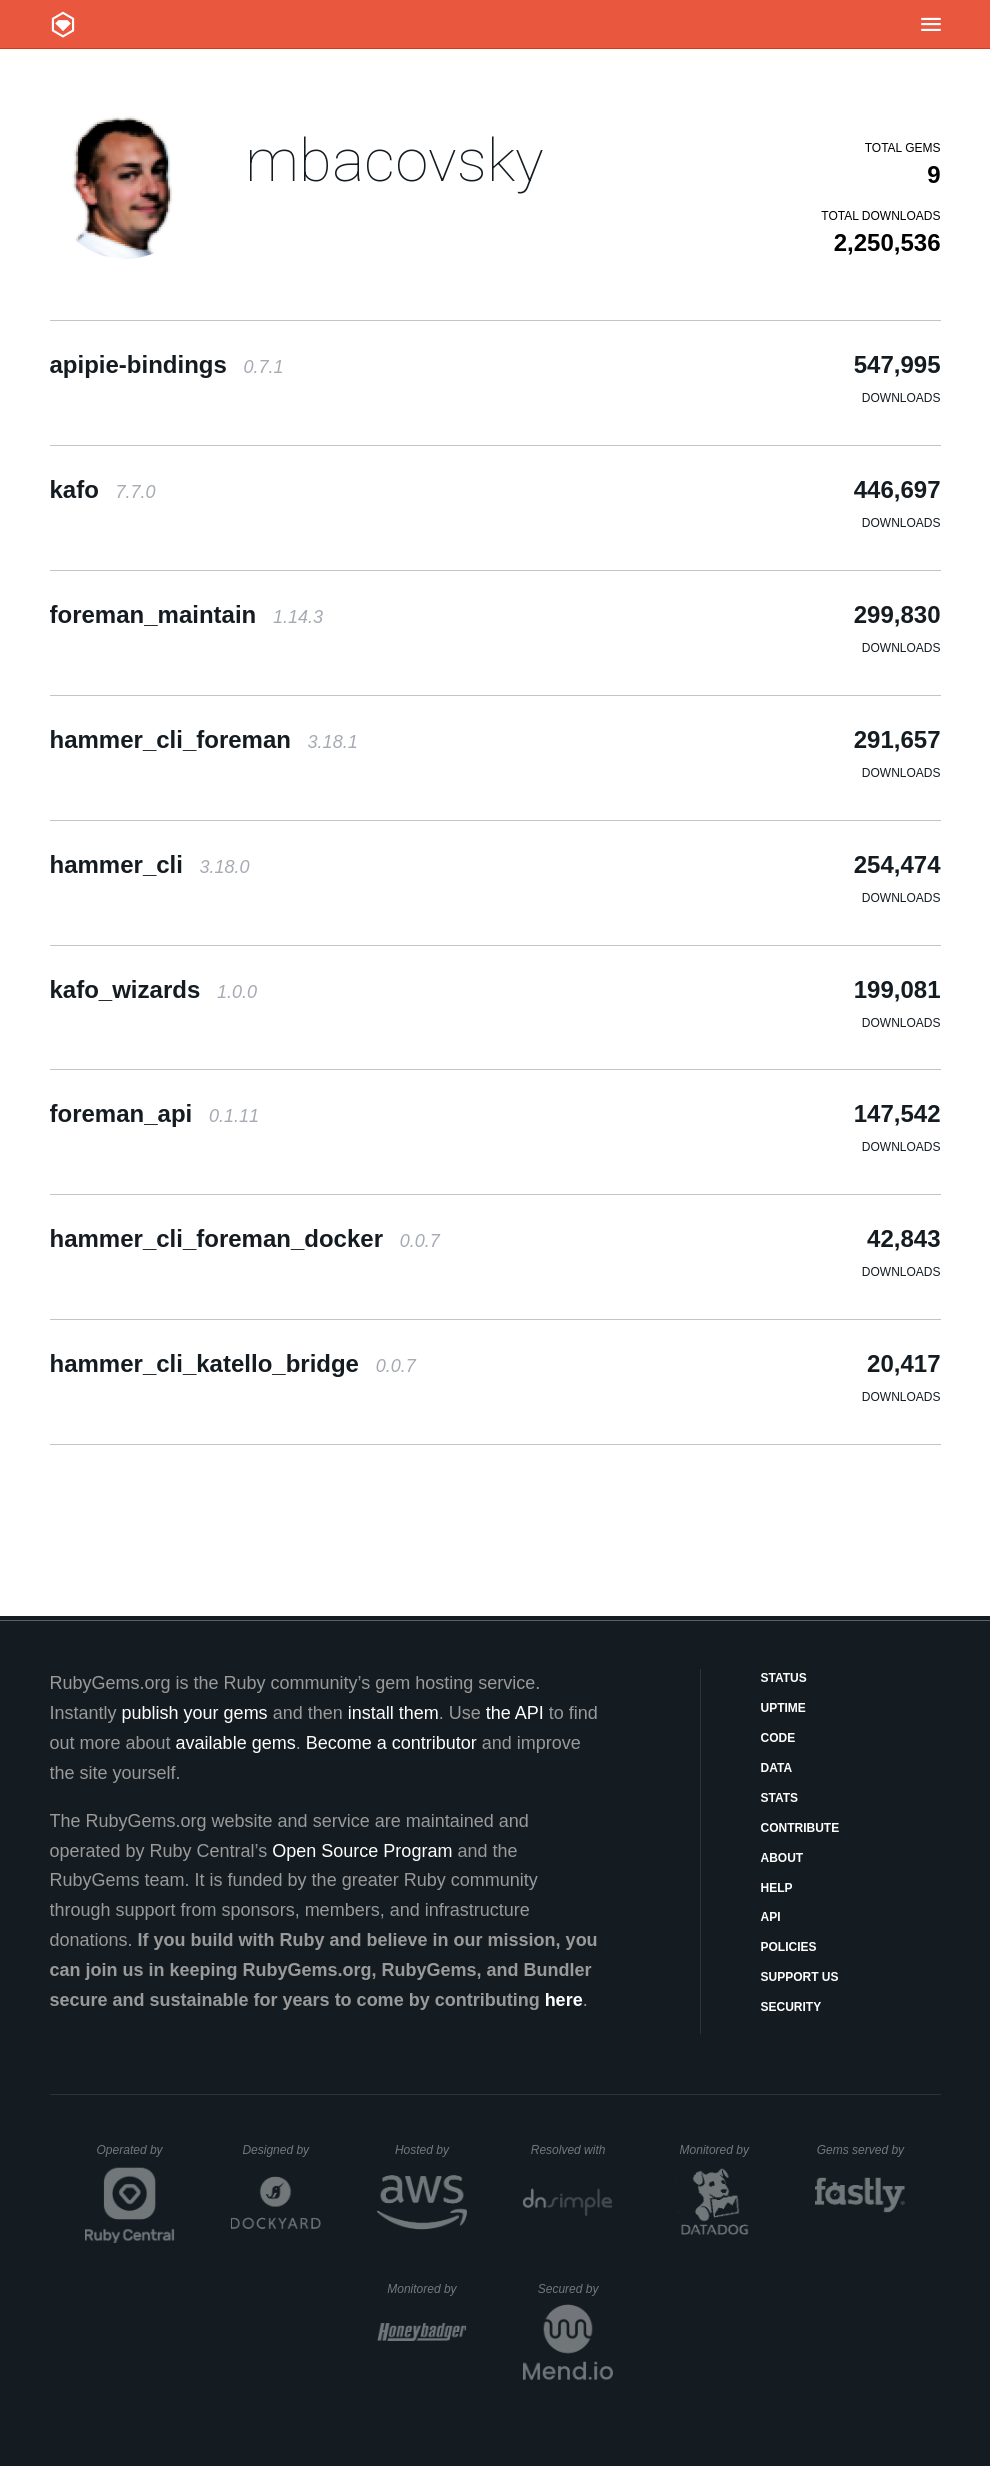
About (782, 1858)
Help (777, 1888)
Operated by (136, 2157)
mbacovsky (394, 160)
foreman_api (154, 1113)
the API (515, 1713)
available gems (236, 1743)
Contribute (800, 1828)
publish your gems (195, 1713)
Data (777, 1768)
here (564, 2000)
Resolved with (572, 2150)
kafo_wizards (153, 989)
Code (778, 1738)
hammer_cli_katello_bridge (233, 1363)
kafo (103, 489)
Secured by (575, 2289)
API (771, 1917)
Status (784, 1678)
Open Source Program (362, 1851)
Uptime (783, 1708)
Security (791, 2007)
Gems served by (861, 2150)
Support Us (800, 1977)
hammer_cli (150, 864)
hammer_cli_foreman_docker (245, 1238)
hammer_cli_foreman (204, 739)
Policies (789, 1947)
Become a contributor (391, 1743)
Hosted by (431, 2150)
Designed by (281, 2150)
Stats (780, 1798)
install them (393, 1713)
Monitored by (720, 2150)
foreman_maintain (186, 614)
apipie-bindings (167, 364)
